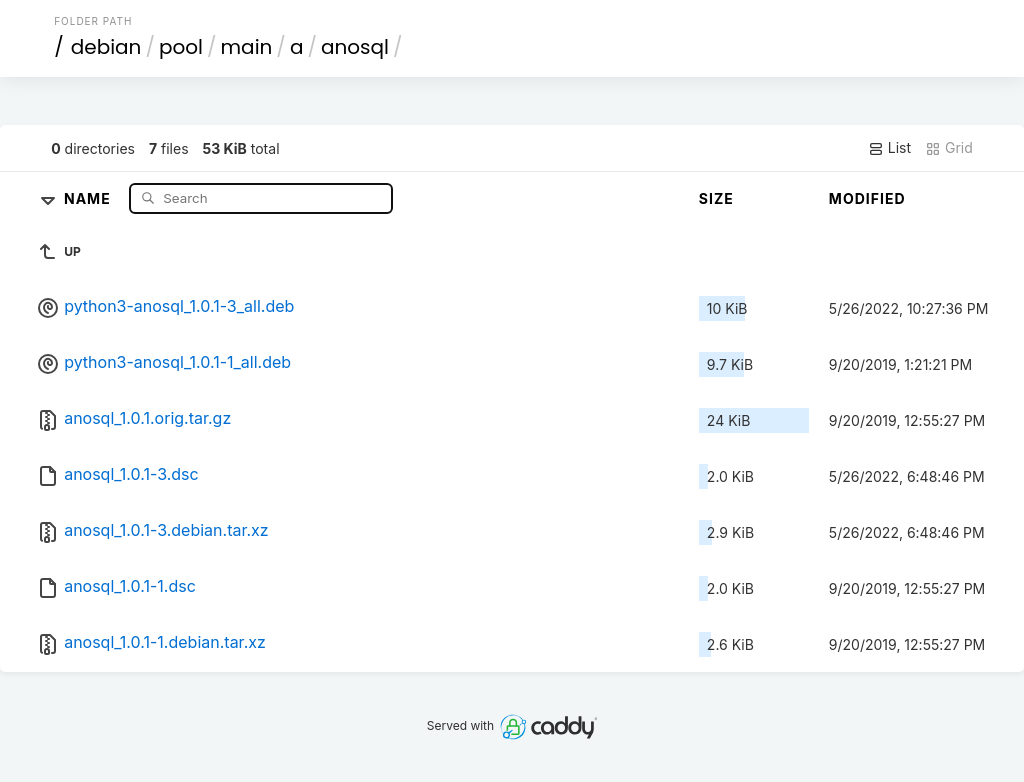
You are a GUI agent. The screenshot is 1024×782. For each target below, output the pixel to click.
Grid (949, 148)
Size (716, 198)
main (247, 47)
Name (89, 197)
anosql (355, 47)
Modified (867, 198)
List (889, 148)
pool (181, 47)
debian (106, 47)
